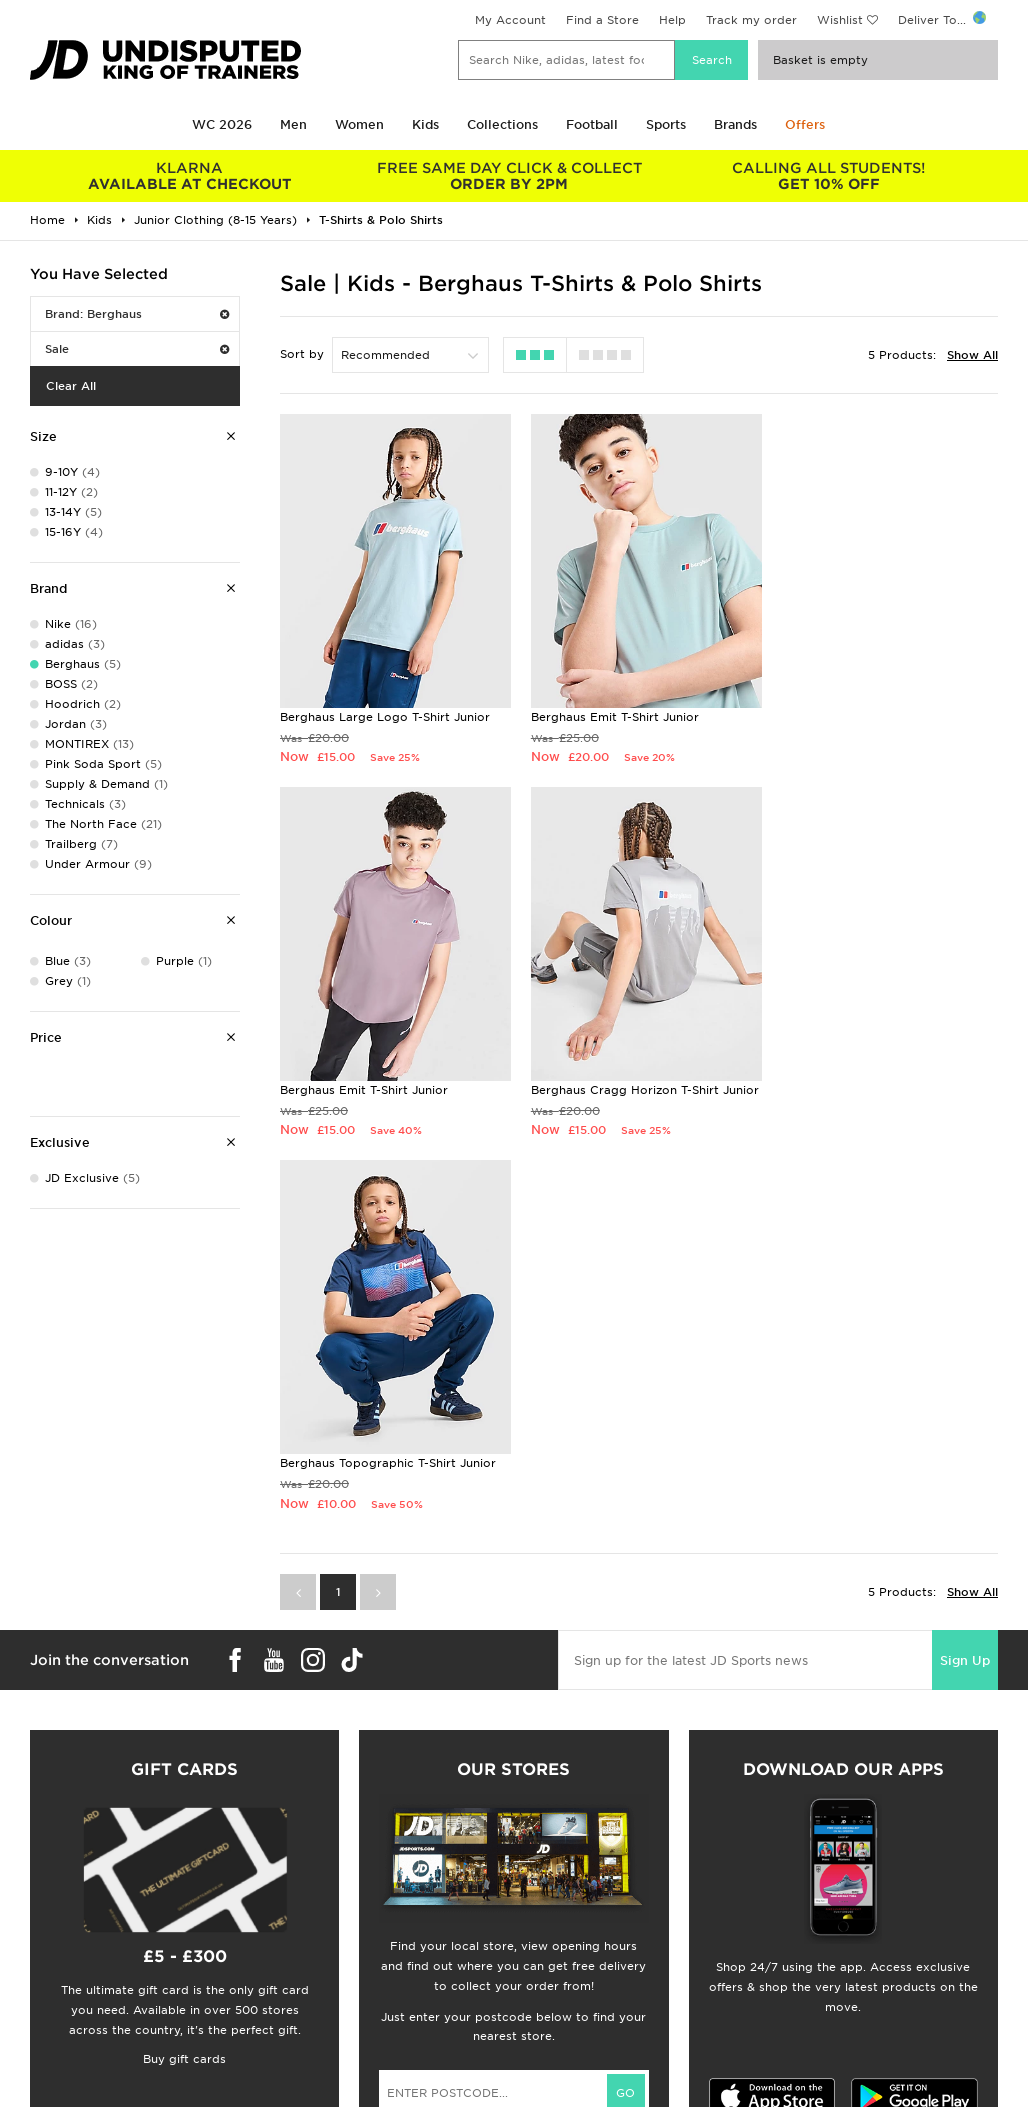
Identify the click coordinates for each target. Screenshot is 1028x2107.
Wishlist (840, 20)
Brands (735, 124)
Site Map (786, 1973)
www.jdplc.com (265, 2073)
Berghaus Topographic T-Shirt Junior (634, 1077)
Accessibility (798, 1931)
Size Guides (53, 1910)
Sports (666, 124)
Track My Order (313, 1952)
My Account (510, 20)
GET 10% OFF (828, 176)
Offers (805, 124)
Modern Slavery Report (829, 1994)
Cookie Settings (808, 1952)
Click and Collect (317, 1910)
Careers (537, 1889)
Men (293, 124)
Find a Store (602, 20)
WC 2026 (222, 124)
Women (359, 124)
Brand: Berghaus (137, 314)
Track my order (751, 20)
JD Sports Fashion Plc (579, 1910)
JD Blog (43, 1994)
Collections (502, 124)
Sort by (302, 354)
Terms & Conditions (818, 1889)
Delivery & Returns (321, 1889)
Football (592, 124)
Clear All (71, 386)
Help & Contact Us (322, 1931)
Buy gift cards (184, 1690)
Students (46, 1889)
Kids (425, 124)
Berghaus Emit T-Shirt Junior (610, 711)
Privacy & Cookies (815, 1910)
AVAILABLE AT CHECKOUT (189, 176)
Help (672, 20)
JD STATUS (51, 1952)
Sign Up (965, 1291)
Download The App (77, 1973)
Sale (137, 349)
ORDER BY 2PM (508, 176)
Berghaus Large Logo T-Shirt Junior (385, 711)
